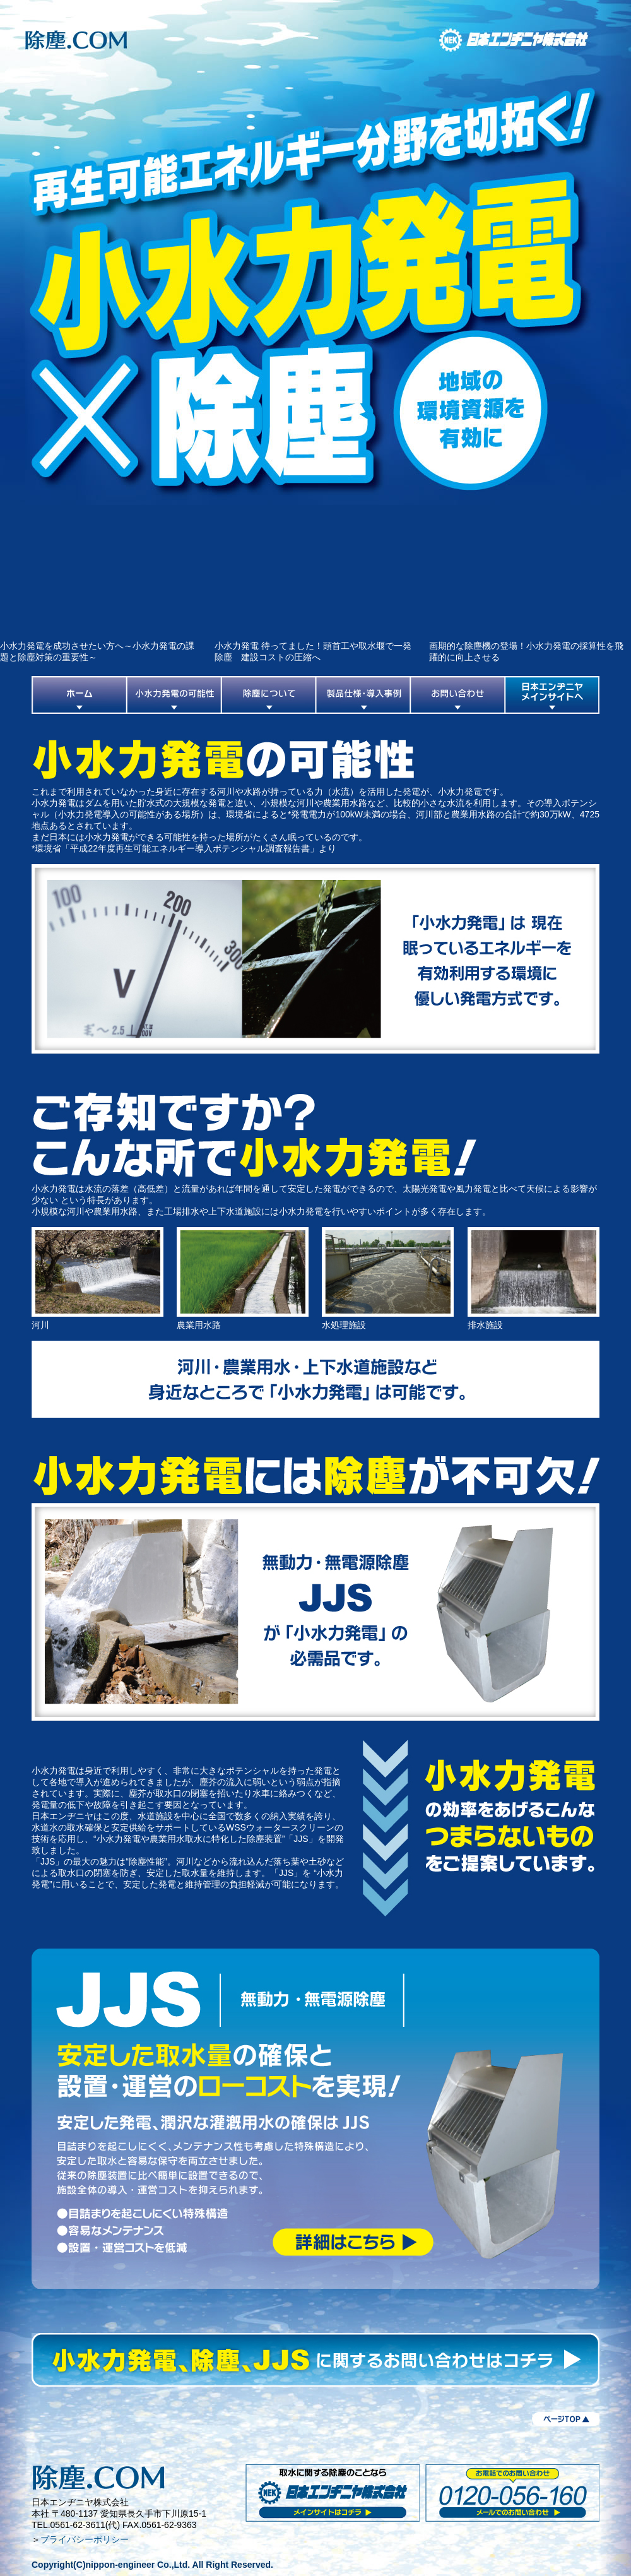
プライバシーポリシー (84, 2539)
